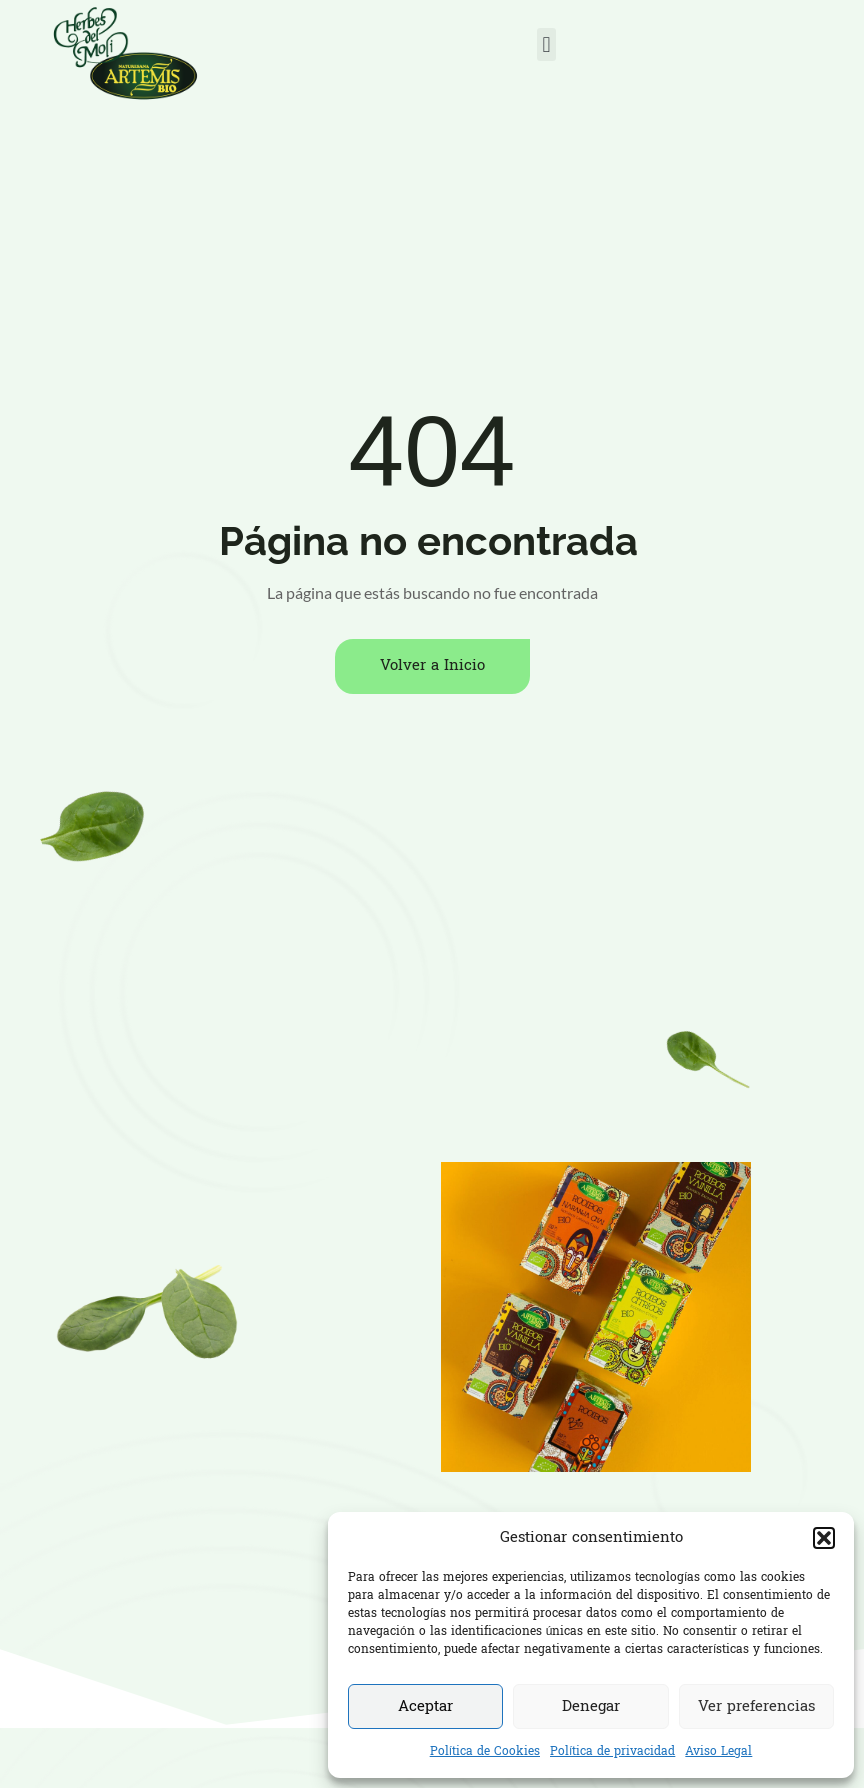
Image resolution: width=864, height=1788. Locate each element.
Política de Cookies (485, 1752)
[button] (824, 1538)
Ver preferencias (756, 1707)
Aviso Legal (718, 1752)
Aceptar (425, 1707)
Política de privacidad (612, 1752)
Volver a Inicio (432, 666)
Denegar (591, 1707)
